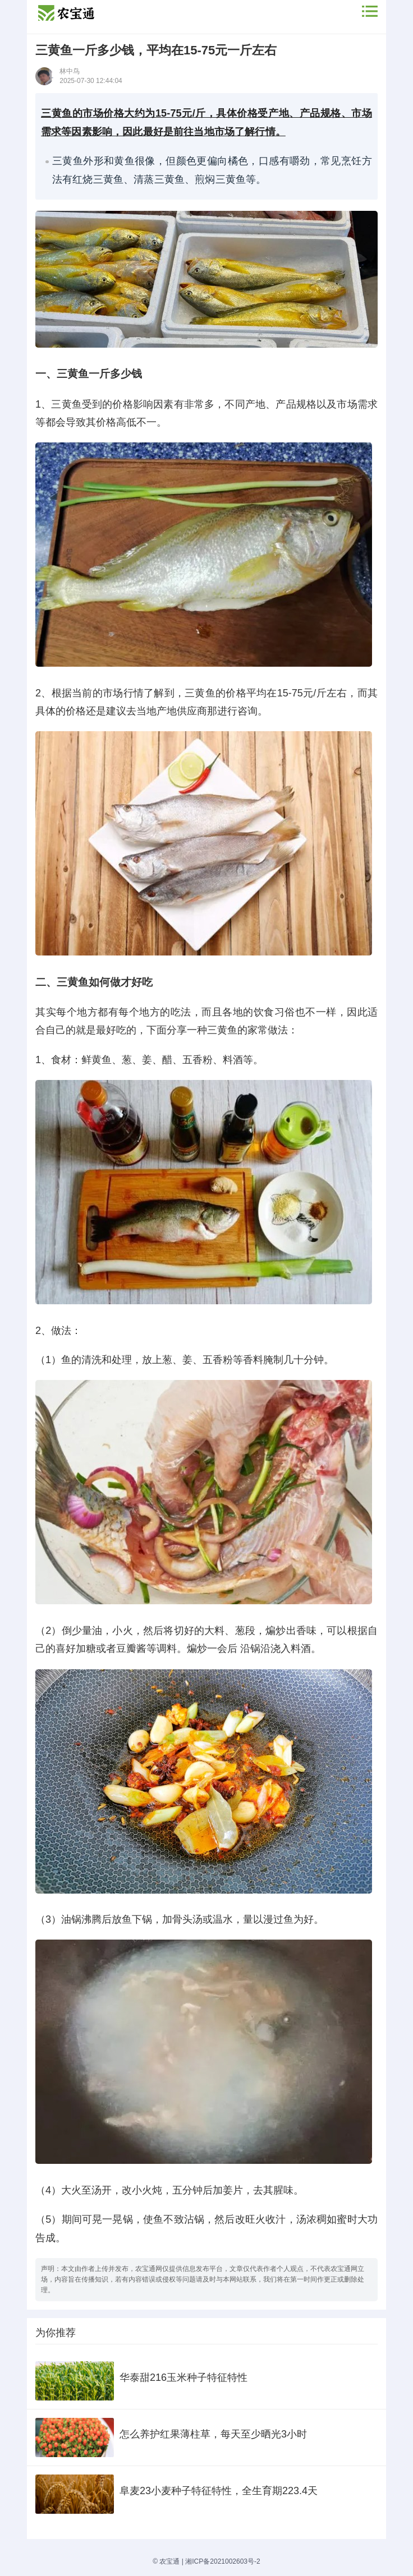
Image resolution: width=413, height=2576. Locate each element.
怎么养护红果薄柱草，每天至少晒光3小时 (213, 2434)
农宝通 (169, 2561)
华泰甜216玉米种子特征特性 (183, 2377)
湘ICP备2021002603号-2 (222, 2561)
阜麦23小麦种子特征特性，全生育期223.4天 (219, 2490)
